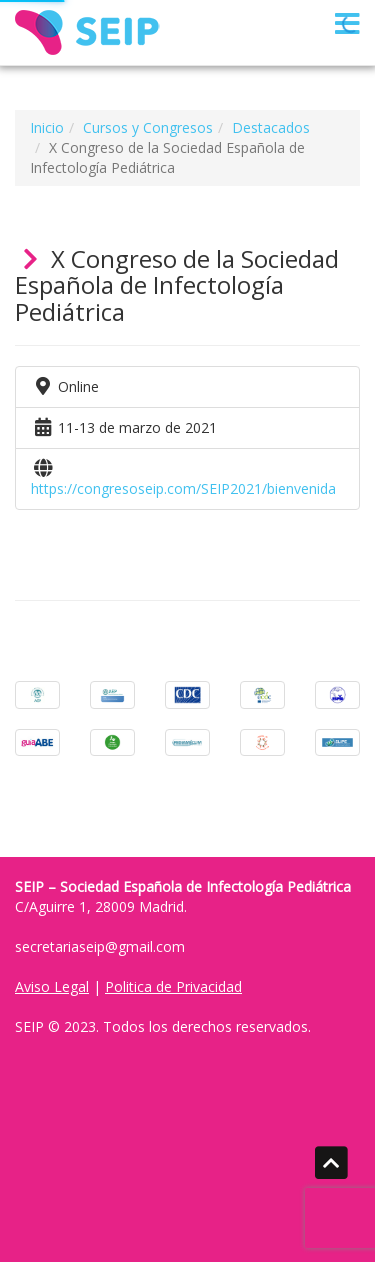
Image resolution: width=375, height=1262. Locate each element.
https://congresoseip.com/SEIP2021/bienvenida (183, 488)
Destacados (271, 127)
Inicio (47, 127)
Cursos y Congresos (148, 127)
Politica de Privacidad (173, 986)
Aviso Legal (52, 986)
